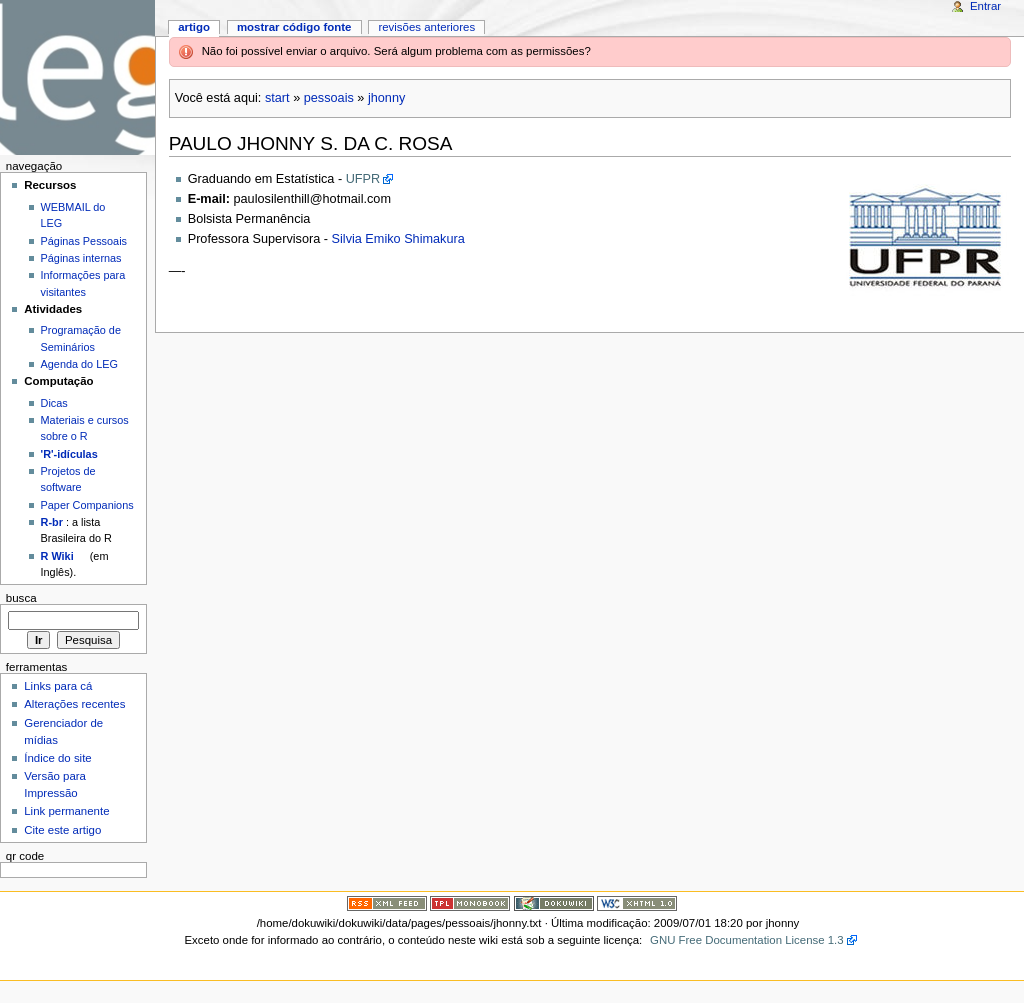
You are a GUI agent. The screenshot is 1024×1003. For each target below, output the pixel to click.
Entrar (985, 6)
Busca (21, 598)
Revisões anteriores (426, 27)
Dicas (54, 403)
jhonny (386, 98)
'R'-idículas (69, 454)
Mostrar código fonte (294, 27)
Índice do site (58, 758)
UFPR (363, 179)
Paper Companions (87, 505)
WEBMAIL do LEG (73, 215)
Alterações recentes (74, 704)
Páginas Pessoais (84, 241)
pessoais (329, 98)
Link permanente (66, 811)
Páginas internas (81, 258)
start (277, 98)
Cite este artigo (62, 830)
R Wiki (57, 556)
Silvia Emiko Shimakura (398, 239)
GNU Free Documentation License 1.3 (747, 940)
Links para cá (58, 686)
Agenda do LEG (79, 364)
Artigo (194, 27)
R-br (52, 522)
